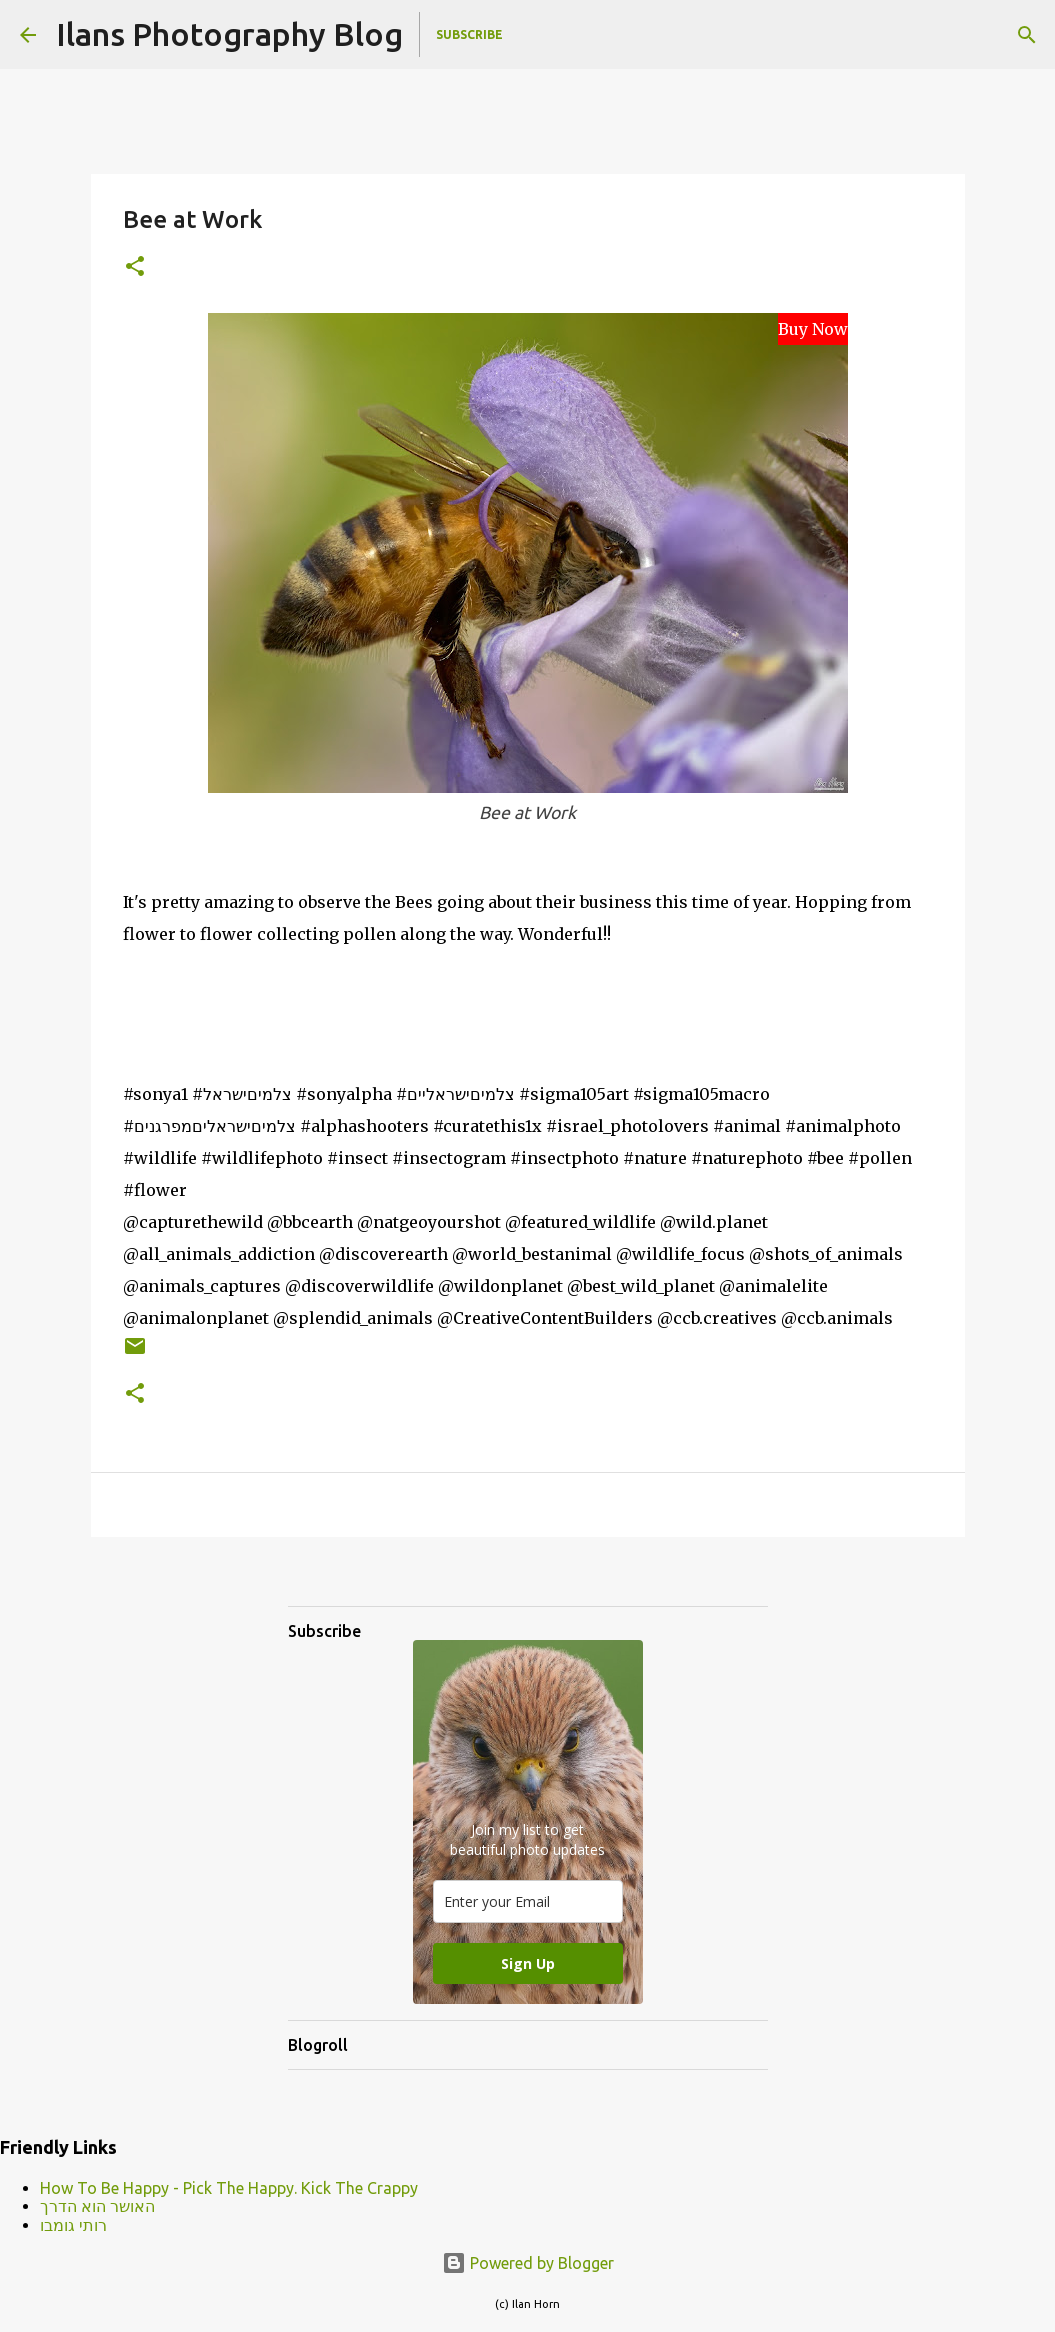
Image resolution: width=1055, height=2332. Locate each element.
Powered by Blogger (528, 2263)
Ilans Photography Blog (229, 34)
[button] (135, 267)
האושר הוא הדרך (97, 2206)
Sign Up (528, 1963)
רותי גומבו (73, 2225)
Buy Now (813, 329)
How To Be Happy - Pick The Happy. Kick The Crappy (229, 2188)
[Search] (1027, 35)
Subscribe (469, 34)
